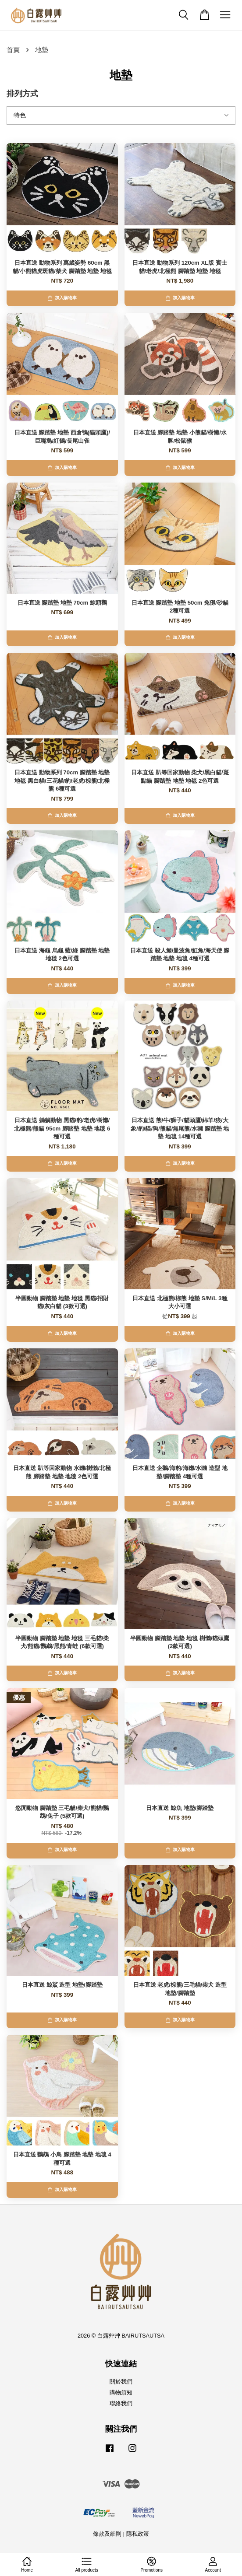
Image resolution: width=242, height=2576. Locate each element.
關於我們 (121, 2381)
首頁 (13, 49)
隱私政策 (137, 2533)
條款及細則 (107, 2533)
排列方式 (22, 93)
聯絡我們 (121, 2403)
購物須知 (121, 2392)
